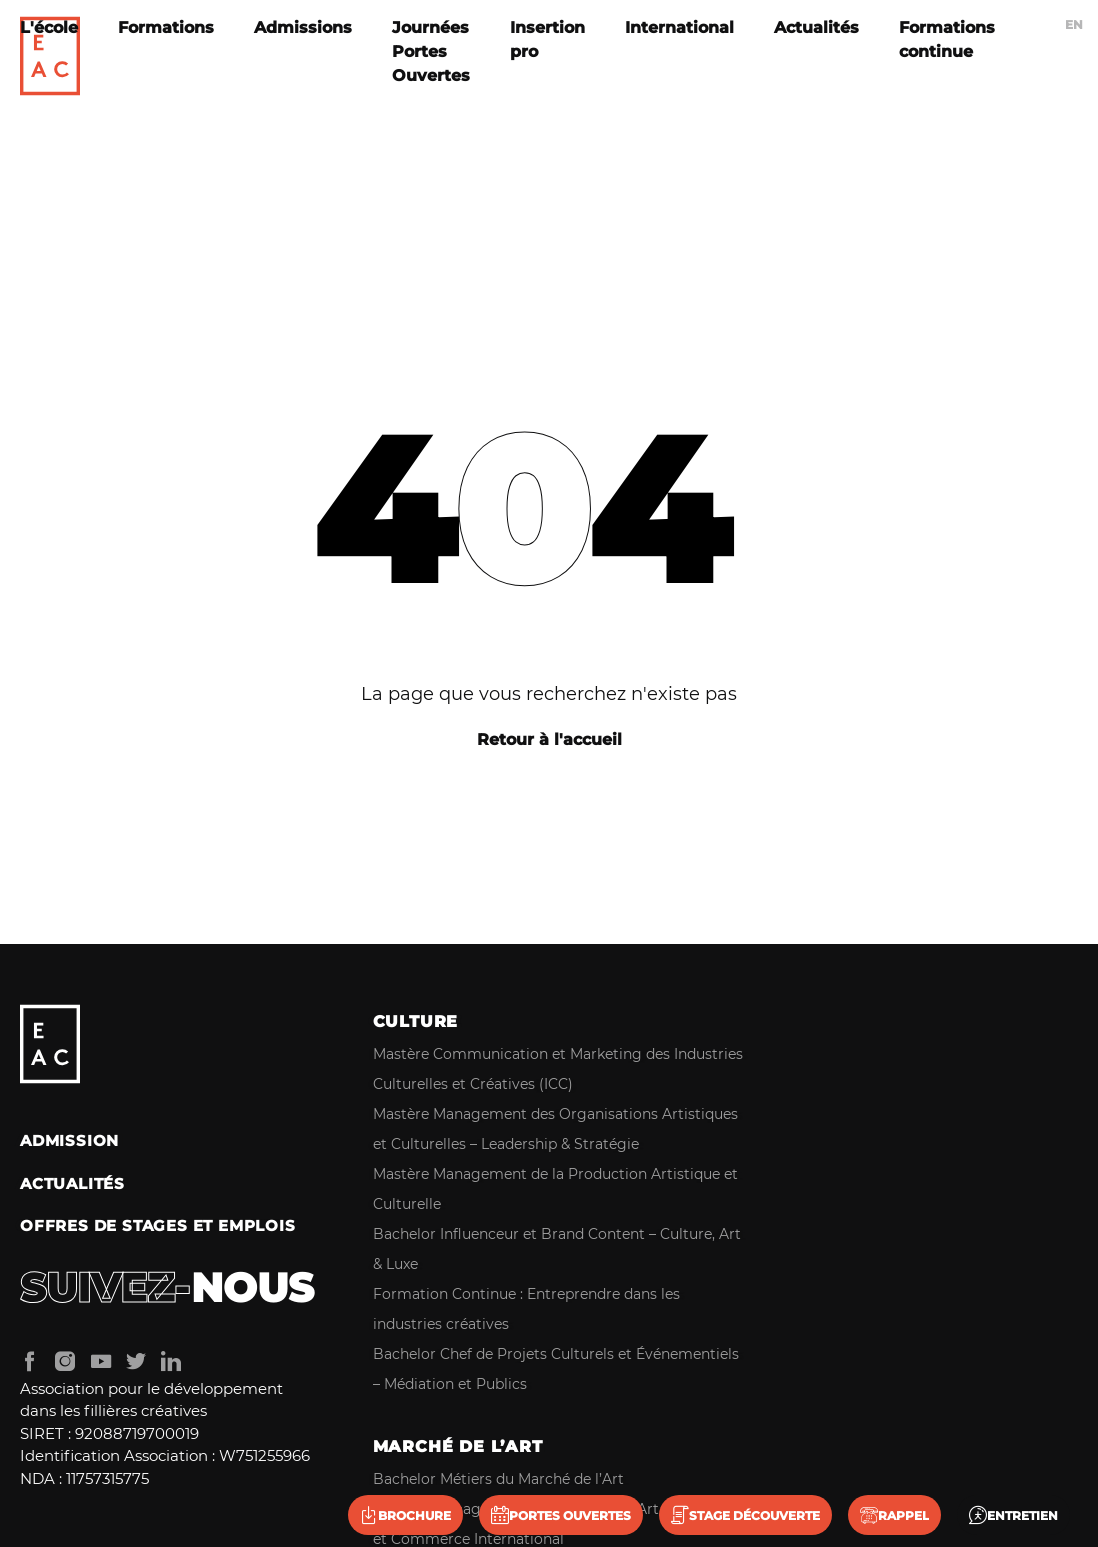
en (1074, 24)
